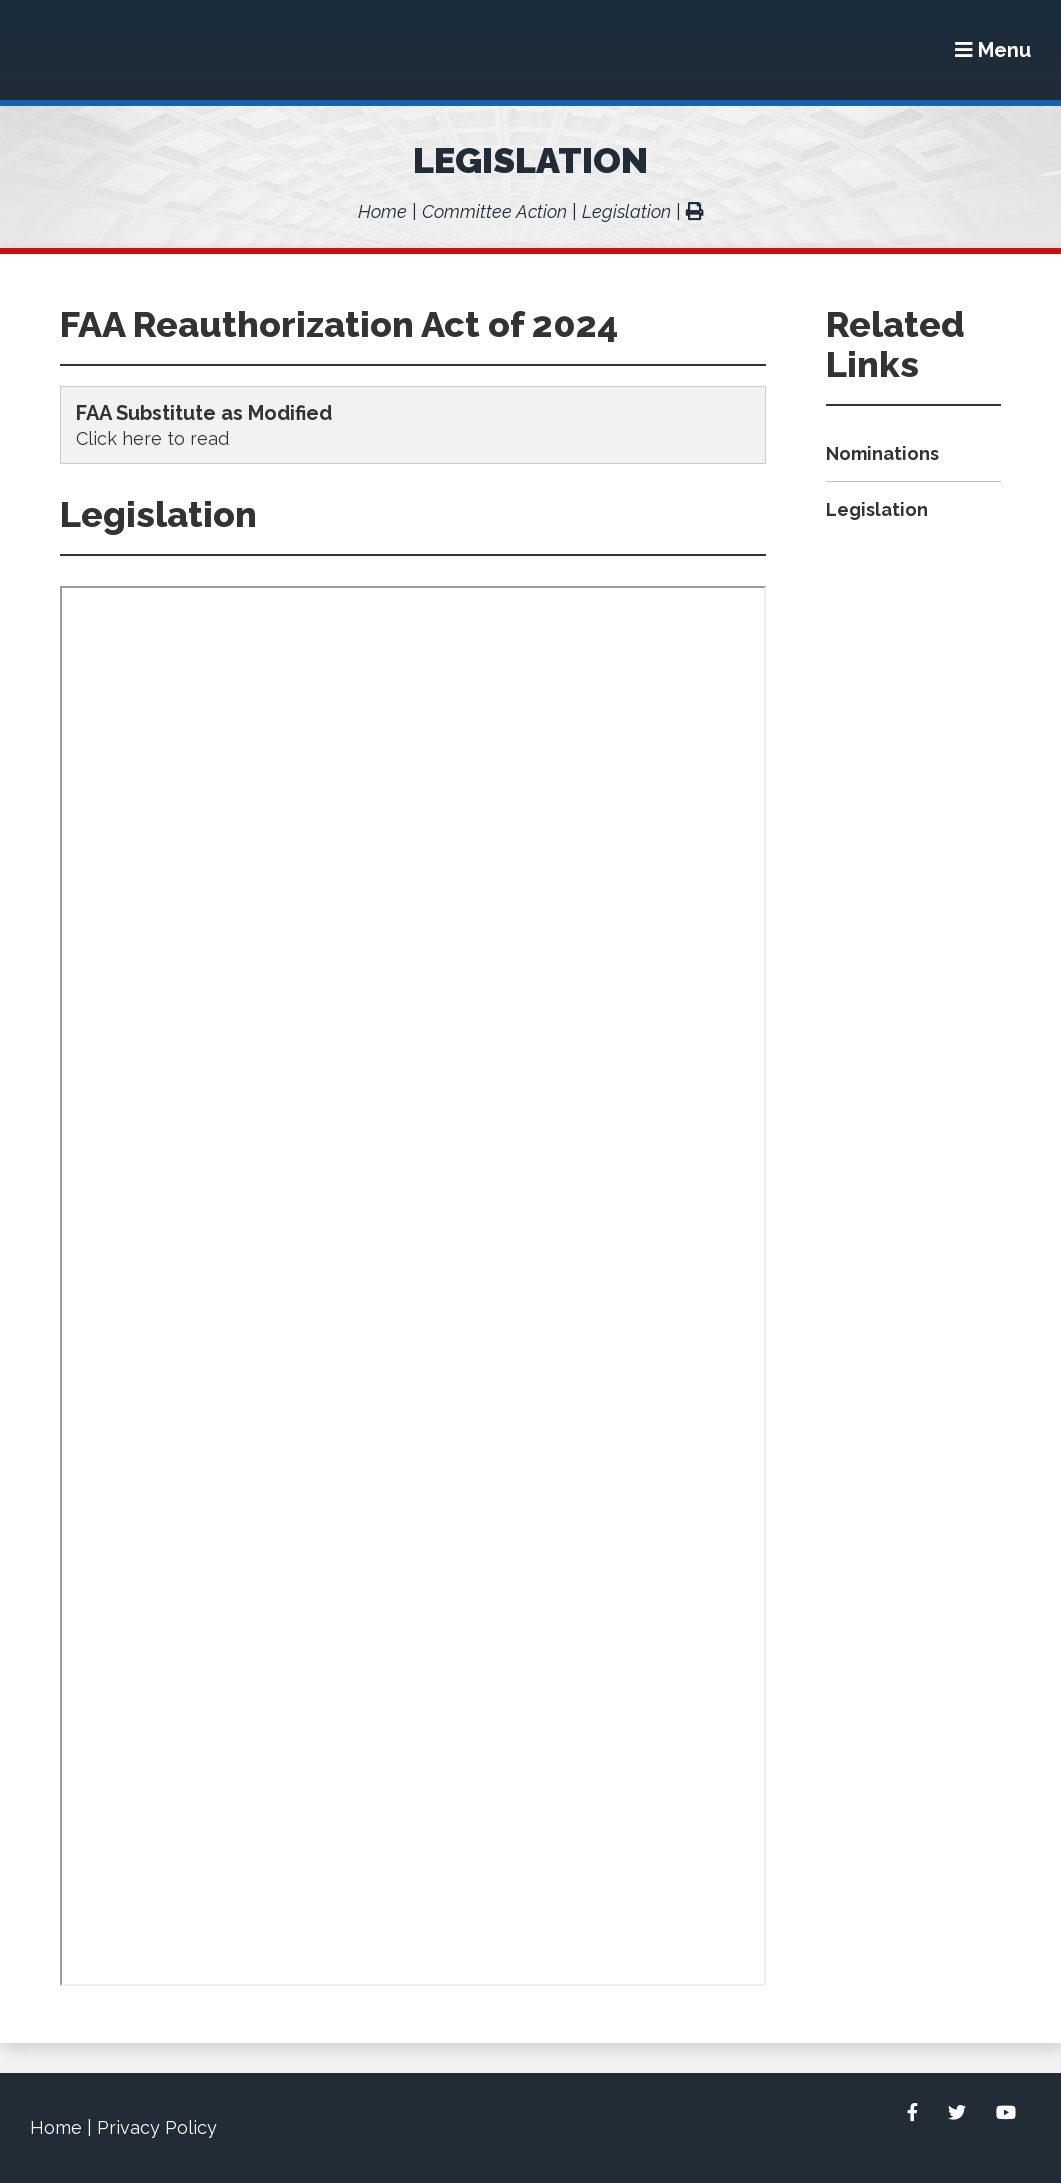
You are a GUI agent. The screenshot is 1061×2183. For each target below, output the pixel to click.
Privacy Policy (157, 2127)
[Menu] (993, 50)
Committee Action (494, 211)
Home (382, 211)
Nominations (882, 453)
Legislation (530, 160)
